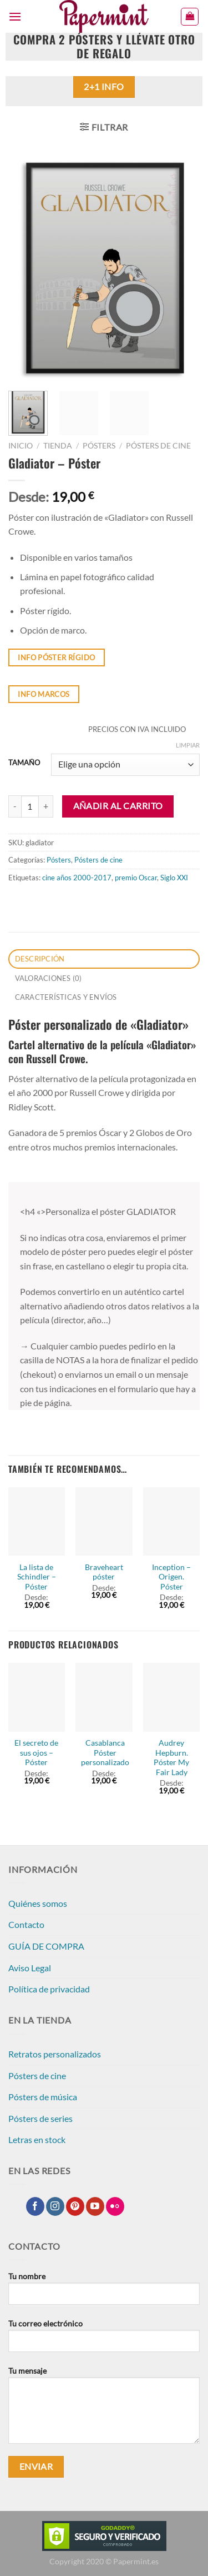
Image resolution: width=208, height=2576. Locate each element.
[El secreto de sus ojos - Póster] (36, 1697)
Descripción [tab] (40, 958)
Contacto (26, 1924)
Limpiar (188, 745)
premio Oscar (136, 877)
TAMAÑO (24, 763)
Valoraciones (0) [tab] (48, 978)
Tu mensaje (104, 2409)
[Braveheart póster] (103, 1521)
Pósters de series (40, 2118)
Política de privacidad (49, 1989)
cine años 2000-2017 (76, 877)
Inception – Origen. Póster (171, 1577)
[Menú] (15, 16)
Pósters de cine (158, 445)
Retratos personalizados (54, 2054)
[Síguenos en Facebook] (35, 2206)
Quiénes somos (37, 1903)
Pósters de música (42, 2096)
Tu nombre (104, 2292)
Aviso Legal (29, 1967)
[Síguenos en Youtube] (95, 2206)
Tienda (57, 445)
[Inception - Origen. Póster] (171, 1521)
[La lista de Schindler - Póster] (36, 1521)
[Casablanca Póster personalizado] (103, 1697)
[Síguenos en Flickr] (115, 2206)
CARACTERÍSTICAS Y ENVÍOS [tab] (66, 997)
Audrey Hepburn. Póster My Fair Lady (171, 1757)
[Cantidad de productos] (30, 806)
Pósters (99, 445)
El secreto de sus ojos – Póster (36, 1752)
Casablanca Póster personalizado (105, 1752)
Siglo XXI (174, 877)
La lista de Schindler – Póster (36, 1577)
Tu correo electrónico (104, 2340)
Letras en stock (36, 2139)
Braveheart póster (104, 1572)
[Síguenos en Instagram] (55, 2206)
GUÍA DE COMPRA (46, 1946)
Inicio (20, 445)
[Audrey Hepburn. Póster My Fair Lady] (171, 1697)
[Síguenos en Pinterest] (75, 2206)
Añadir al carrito (118, 806)
